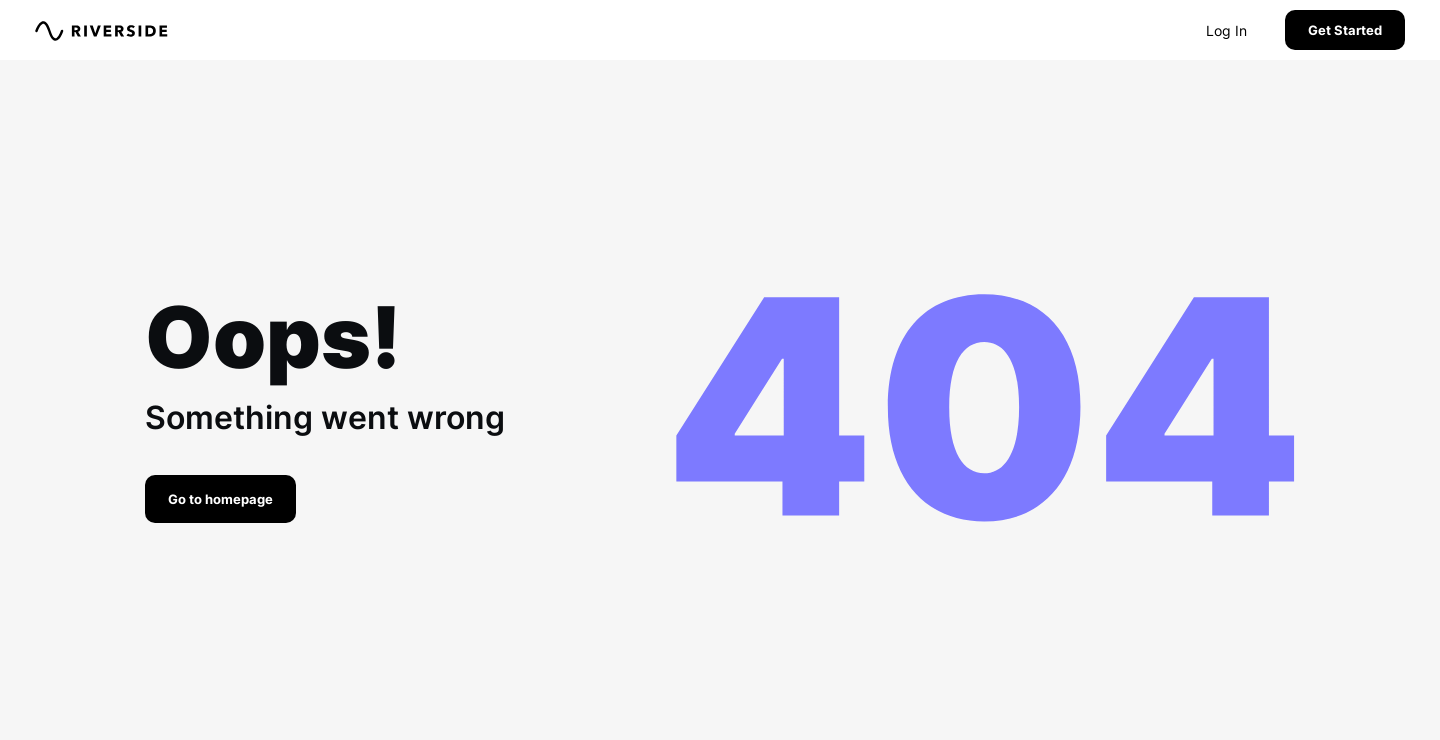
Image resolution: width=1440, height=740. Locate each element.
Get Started (1345, 30)
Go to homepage (220, 499)
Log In (1226, 30)
